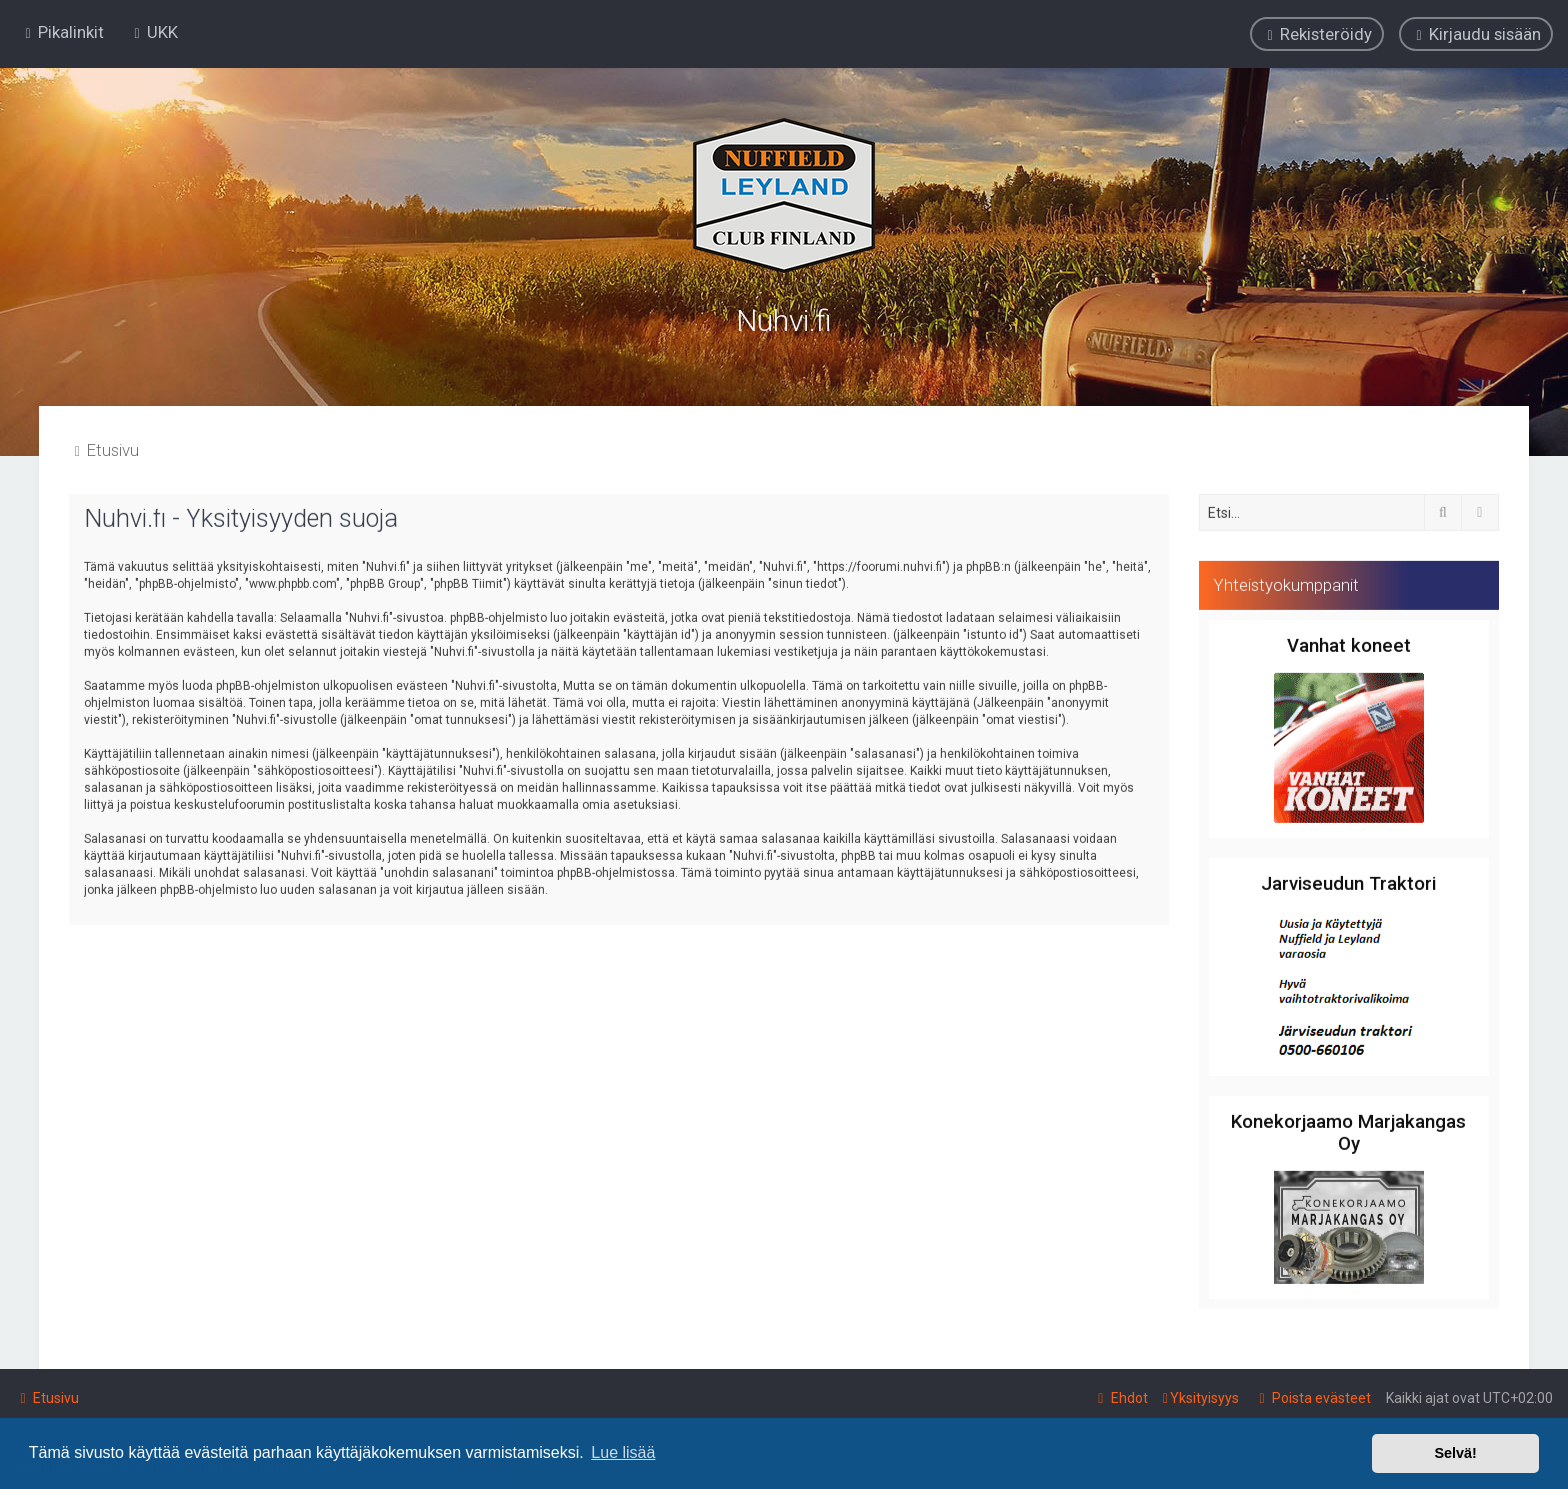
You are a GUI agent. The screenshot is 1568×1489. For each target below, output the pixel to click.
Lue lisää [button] (623, 1452)
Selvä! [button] (1455, 1453)
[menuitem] (153, 31)
